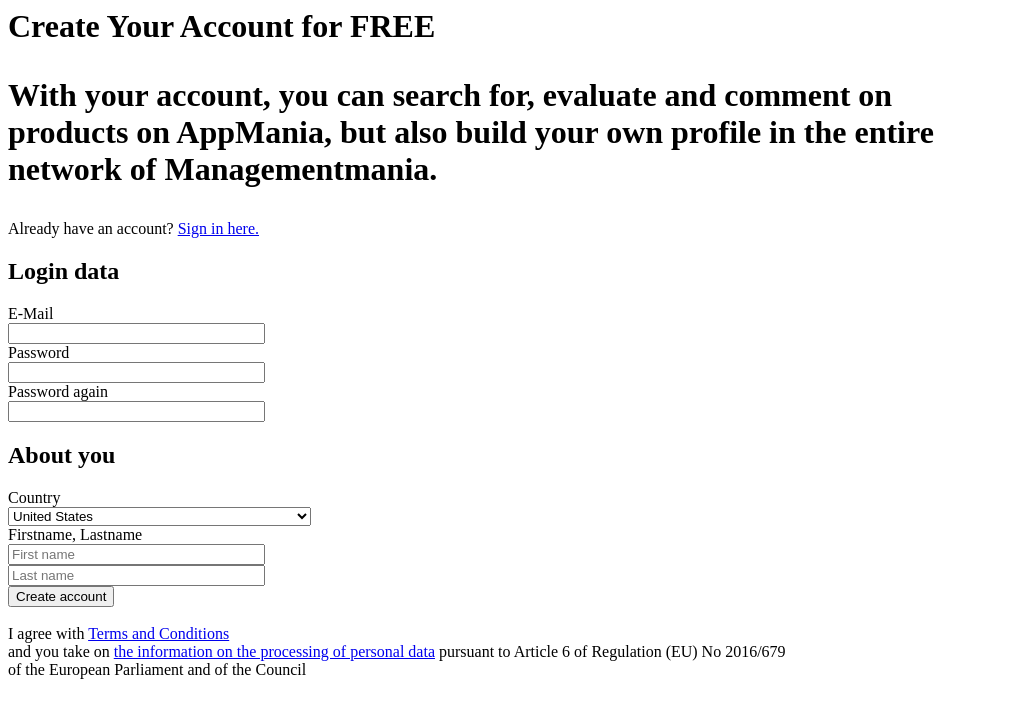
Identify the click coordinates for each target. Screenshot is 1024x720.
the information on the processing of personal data (274, 651)
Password (38, 352)
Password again (58, 391)
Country (34, 497)
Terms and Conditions (158, 633)
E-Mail (30, 313)
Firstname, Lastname (75, 534)
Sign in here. (218, 228)
